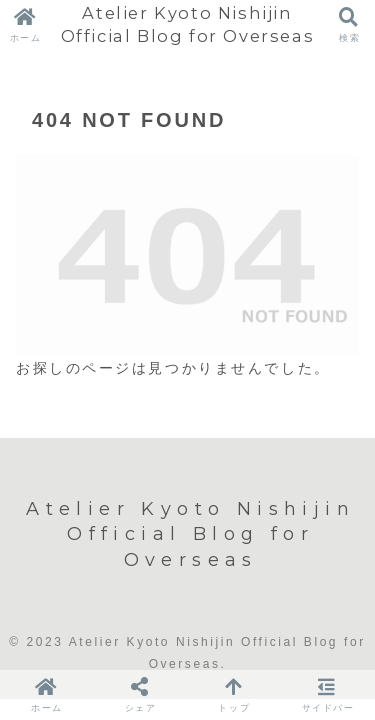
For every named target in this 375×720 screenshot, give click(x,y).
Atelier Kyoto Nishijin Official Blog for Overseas (188, 24)
